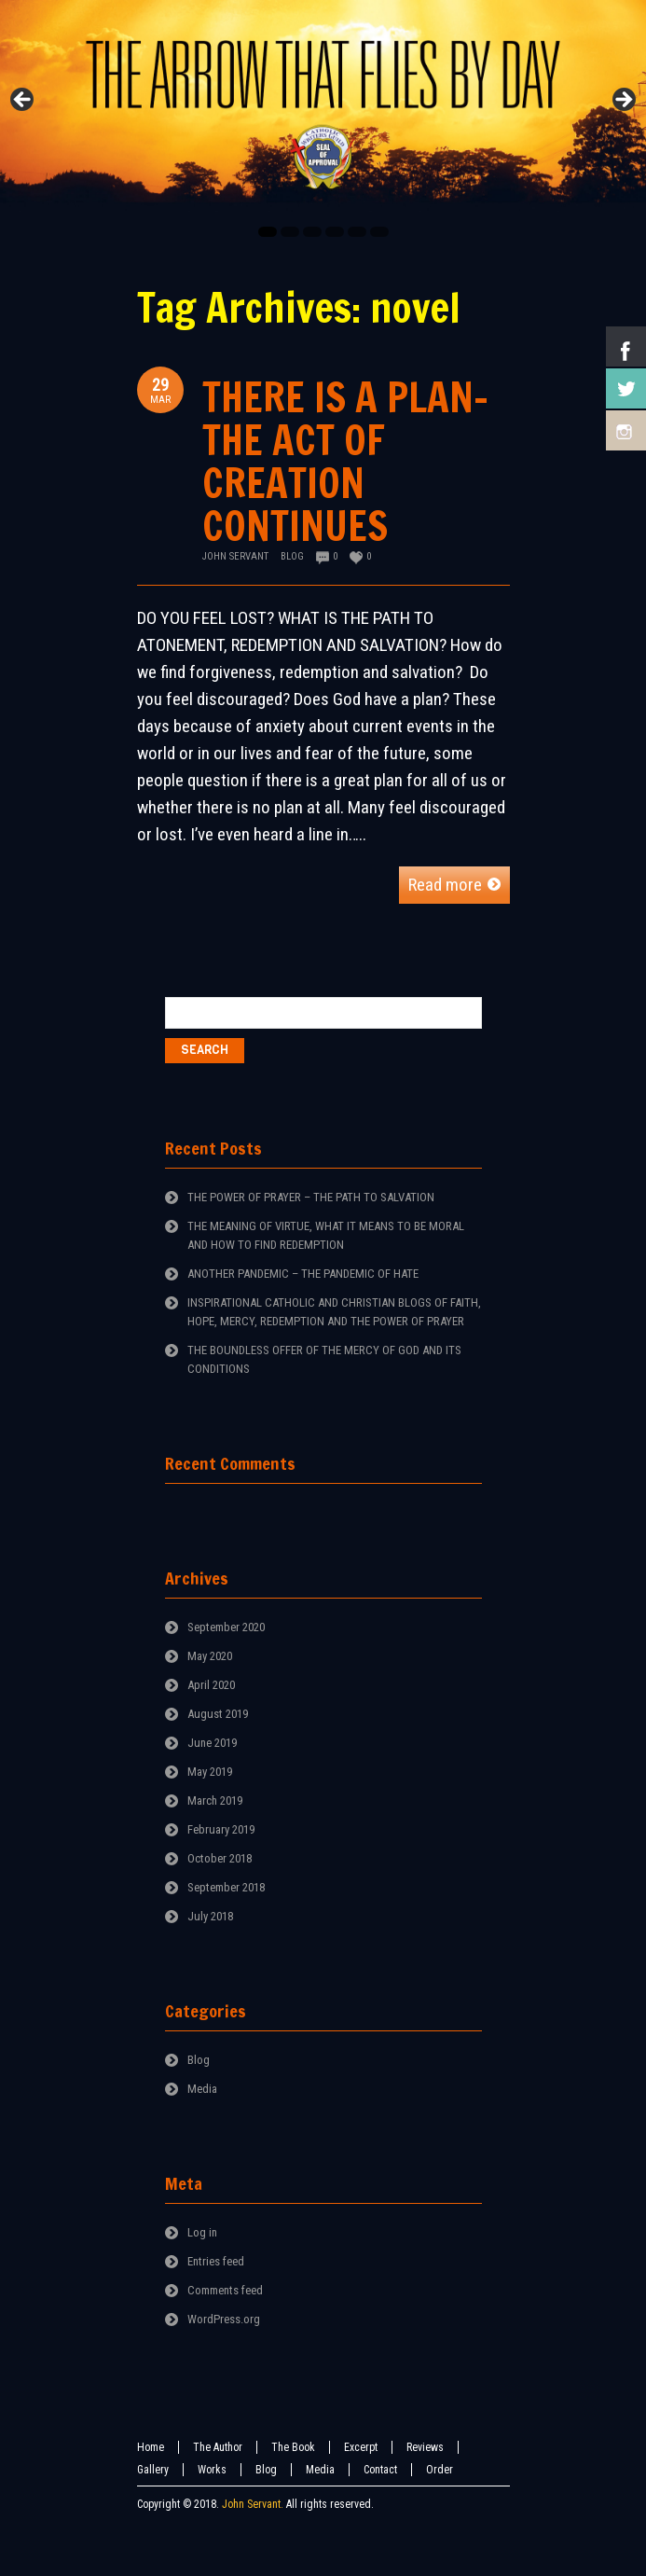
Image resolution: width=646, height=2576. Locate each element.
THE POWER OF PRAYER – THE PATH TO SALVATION (310, 1197)
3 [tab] (312, 232)
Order (439, 2469)
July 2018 (210, 1916)
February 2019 (220, 1829)
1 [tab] (267, 232)
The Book (293, 2447)
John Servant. (252, 2504)
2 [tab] (290, 232)
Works (212, 2469)
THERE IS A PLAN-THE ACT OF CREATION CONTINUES (345, 461)
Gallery (153, 2469)
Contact (380, 2469)
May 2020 (209, 1656)
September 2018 (226, 1887)
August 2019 (217, 1714)
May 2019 (209, 1772)
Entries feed (215, 2261)
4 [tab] (334, 232)
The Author (217, 2447)
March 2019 (214, 1800)
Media (202, 2089)
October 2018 (219, 1858)
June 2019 (212, 1743)
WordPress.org (223, 2319)
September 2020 (226, 1627)
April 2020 (211, 1685)
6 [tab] (379, 232)
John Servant (235, 556)
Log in (202, 2232)
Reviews (425, 2447)
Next (623, 101)
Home (150, 2447)
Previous (23, 101)
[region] (323, 106)
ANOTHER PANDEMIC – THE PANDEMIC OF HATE (303, 1274)
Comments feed (225, 2290)
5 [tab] (357, 232)
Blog (292, 556)
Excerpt (361, 2447)
